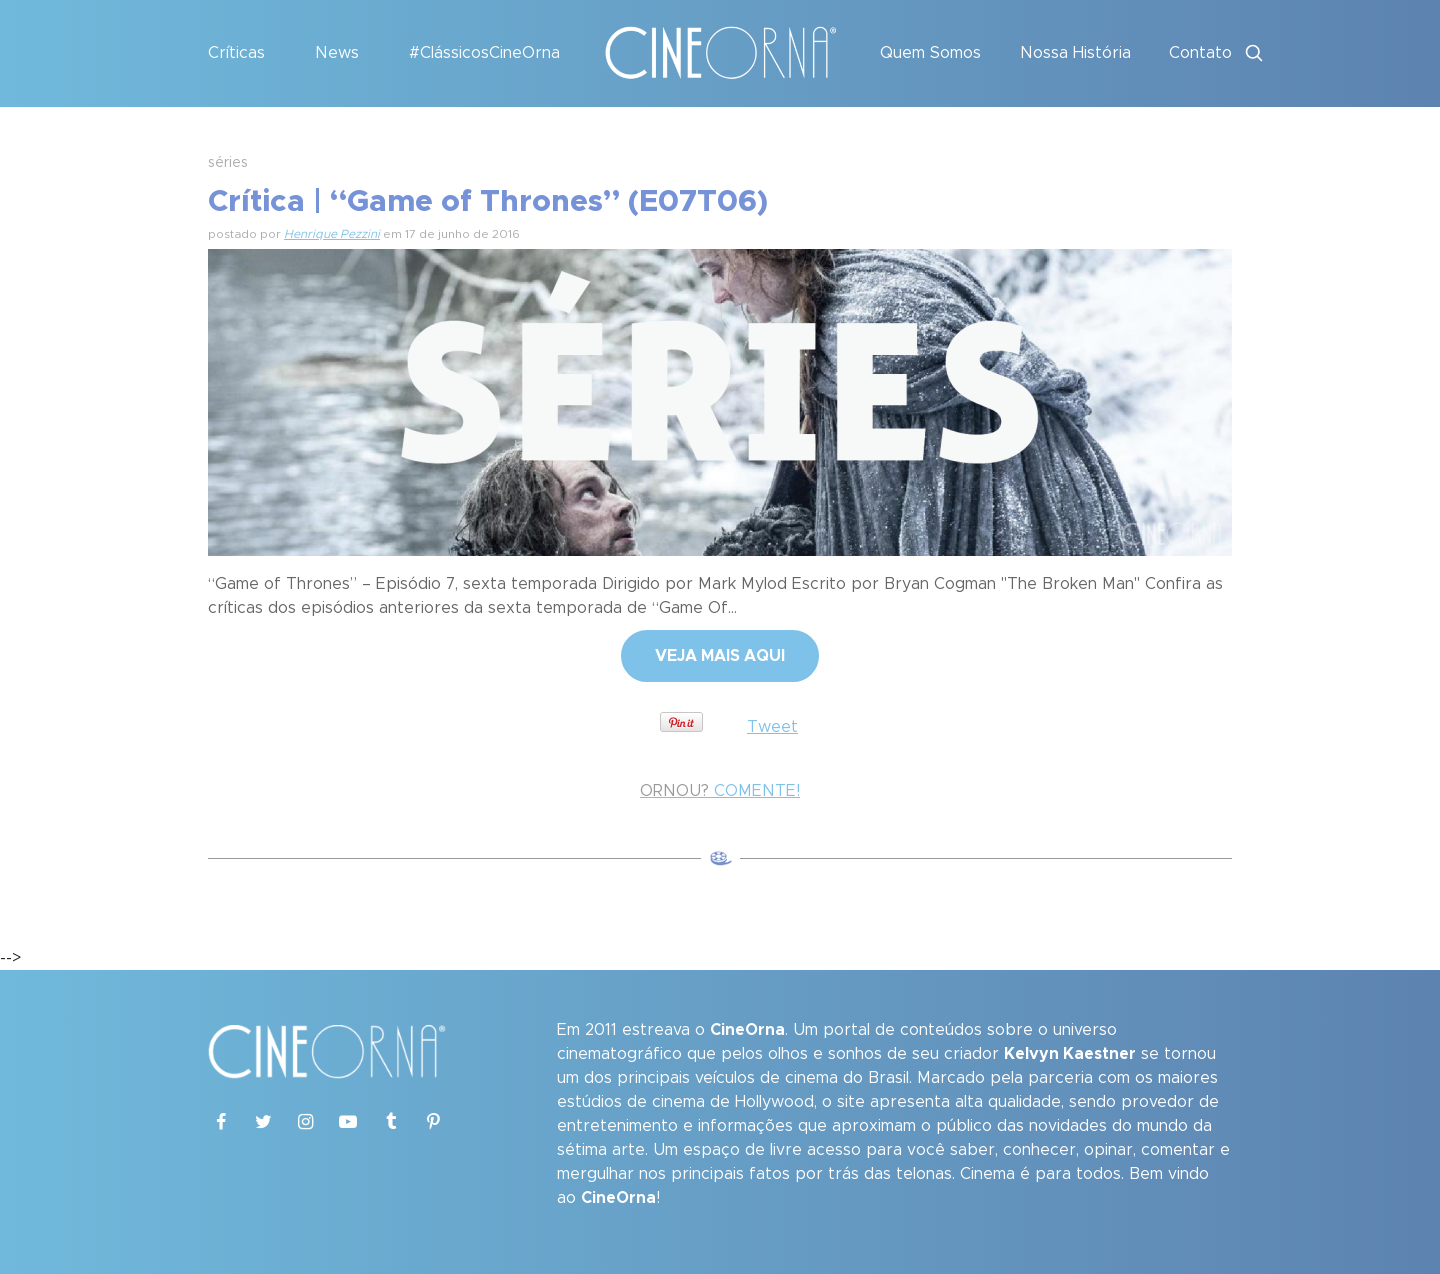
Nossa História (1075, 53)
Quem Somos (930, 53)
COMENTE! (720, 791)
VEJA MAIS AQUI (720, 656)
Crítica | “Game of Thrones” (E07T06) (488, 202)
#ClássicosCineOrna (484, 53)
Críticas (236, 53)
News (337, 53)
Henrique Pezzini (332, 234)
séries (228, 163)
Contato (1200, 53)
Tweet (772, 727)
